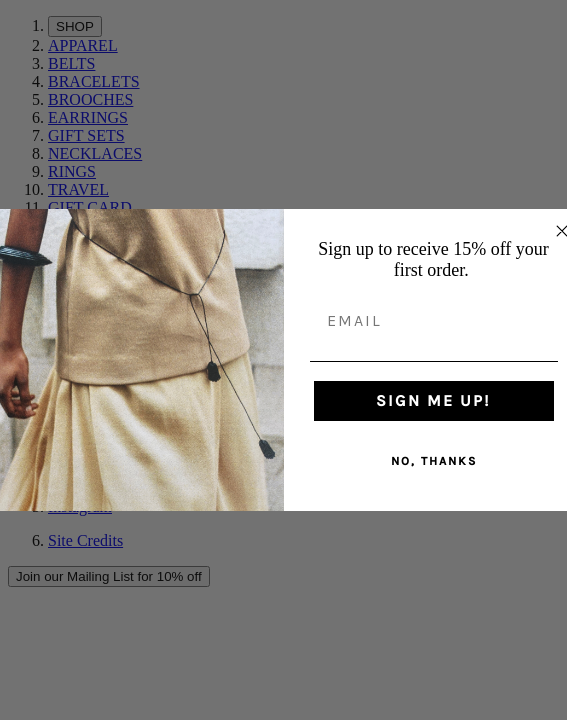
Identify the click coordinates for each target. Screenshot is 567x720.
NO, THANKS (434, 461)
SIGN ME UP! (433, 400)
